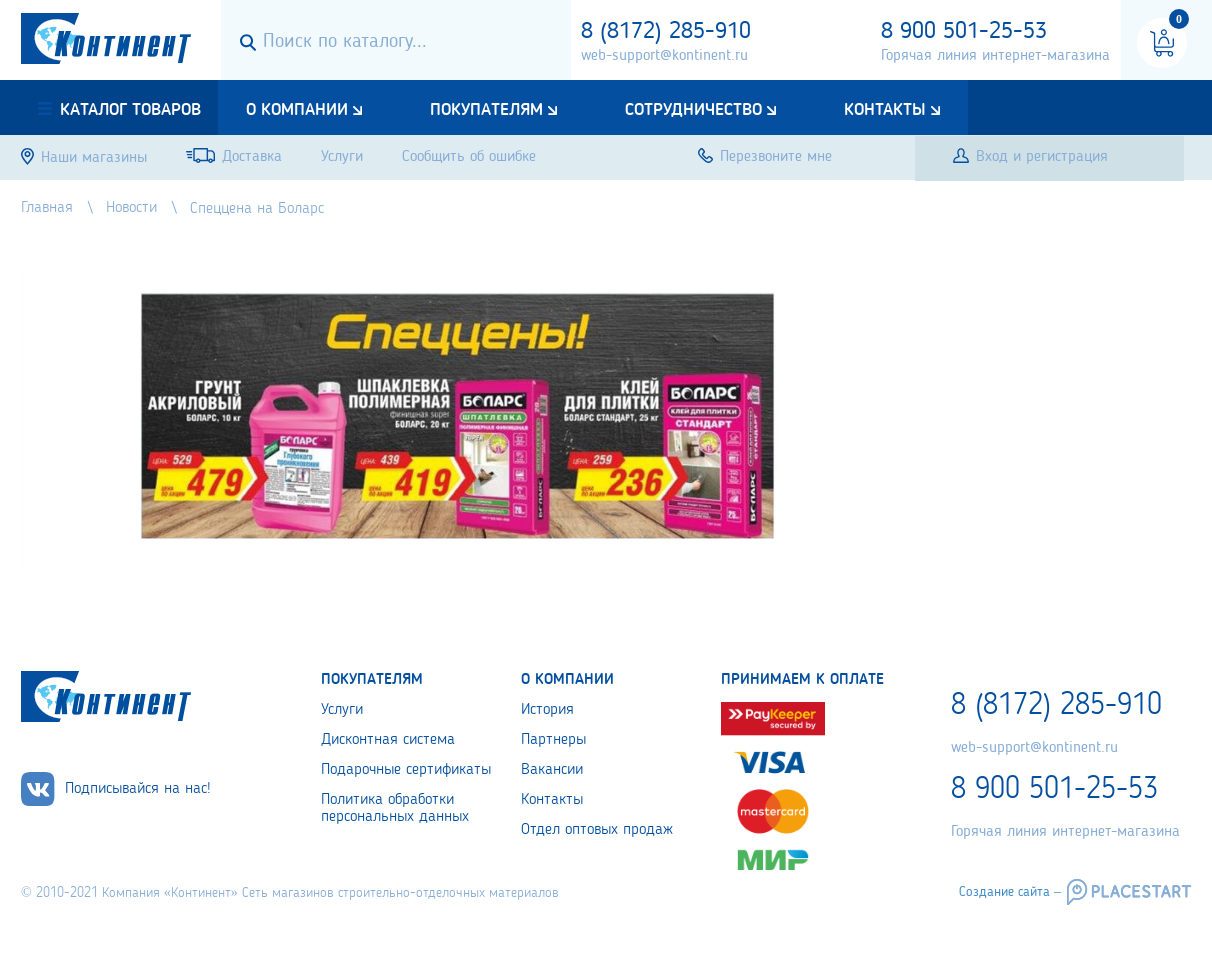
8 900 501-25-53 (964, 32)
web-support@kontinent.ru (664, 56)
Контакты (885, 110)
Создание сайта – (1010, 892)
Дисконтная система (388, 740)
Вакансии (552, 770)
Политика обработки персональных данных (395, 808)
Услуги (342, 710)
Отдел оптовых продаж (597, 830)
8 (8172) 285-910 (666, 32)
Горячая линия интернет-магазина (995, 56)
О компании (297, 110)
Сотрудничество (693, 110)
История (547, 710)
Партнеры (553, 740)
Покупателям (486, 110)
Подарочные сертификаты (406, 770)
